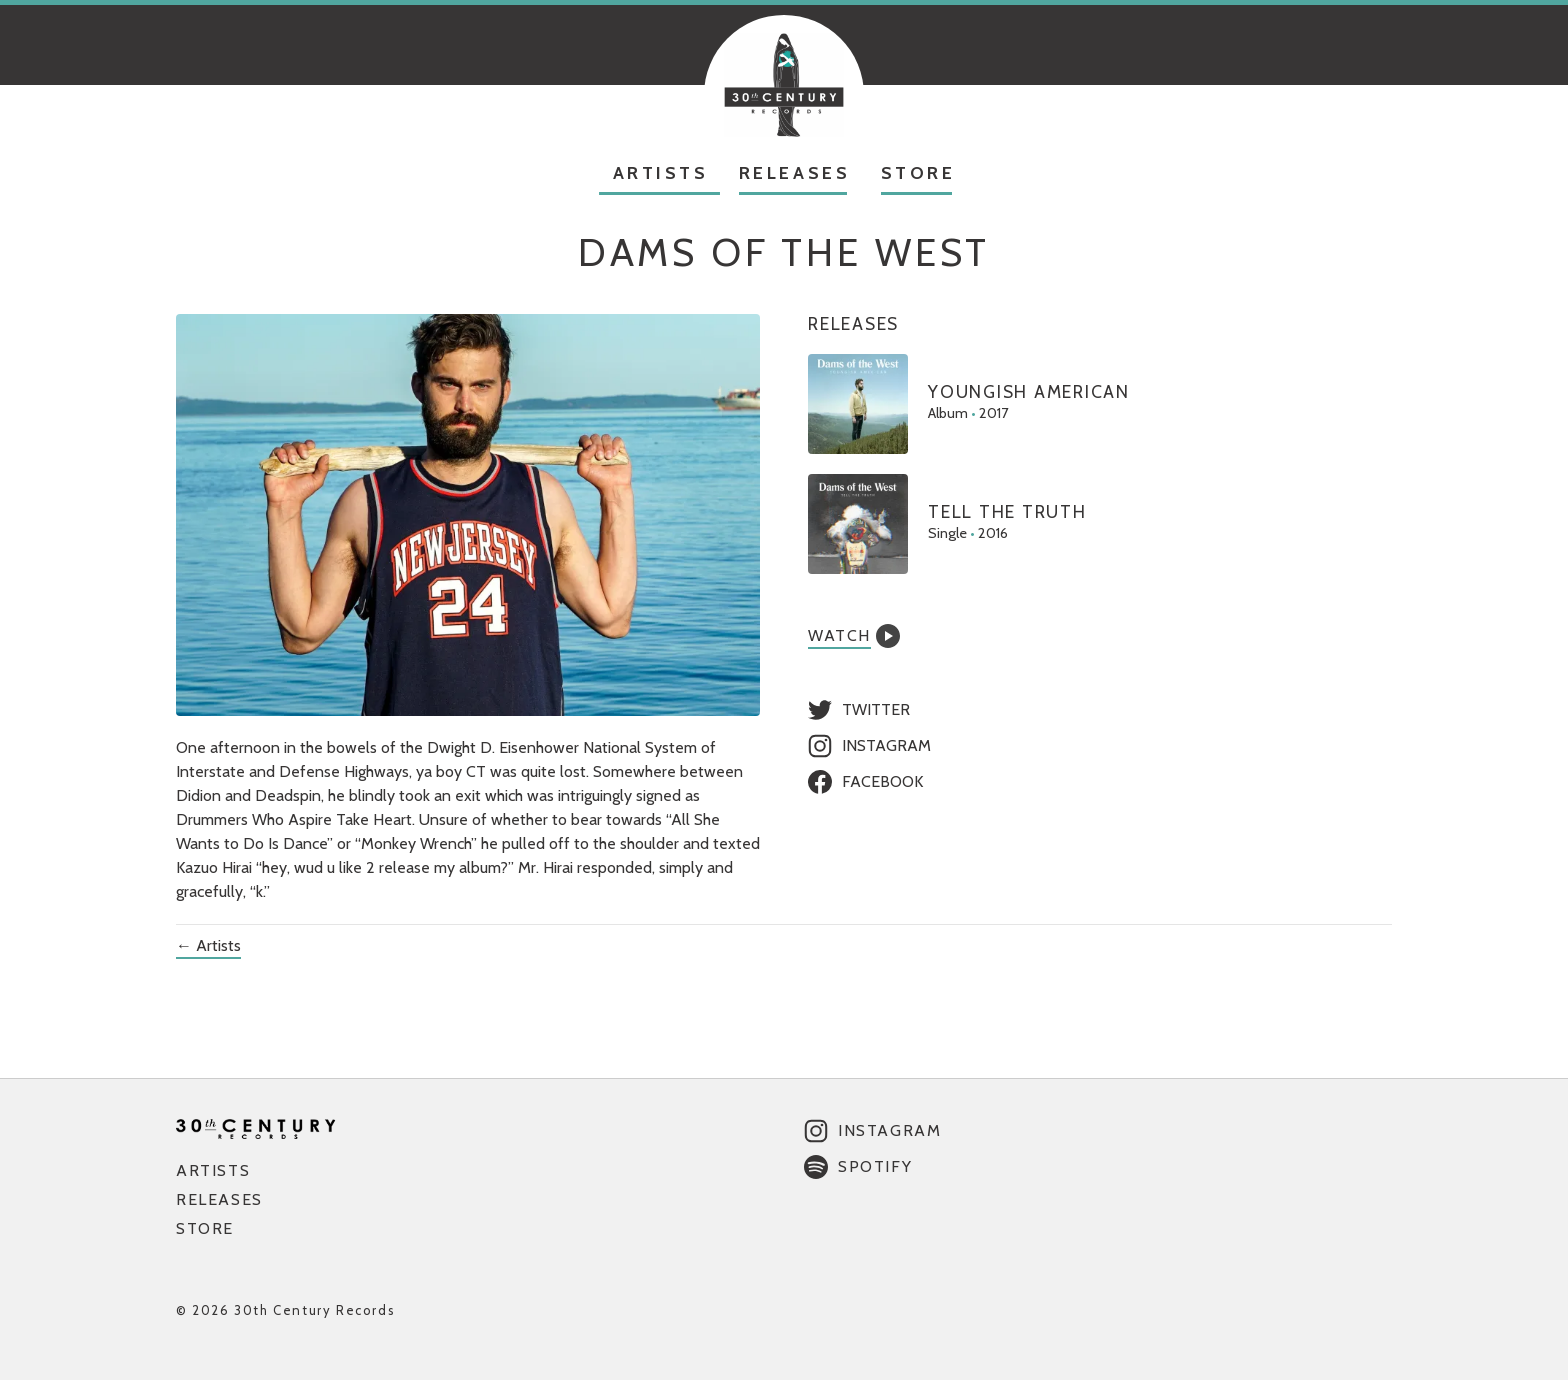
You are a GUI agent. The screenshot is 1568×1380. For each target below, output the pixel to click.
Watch (854, 636)
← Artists (208, 945)
